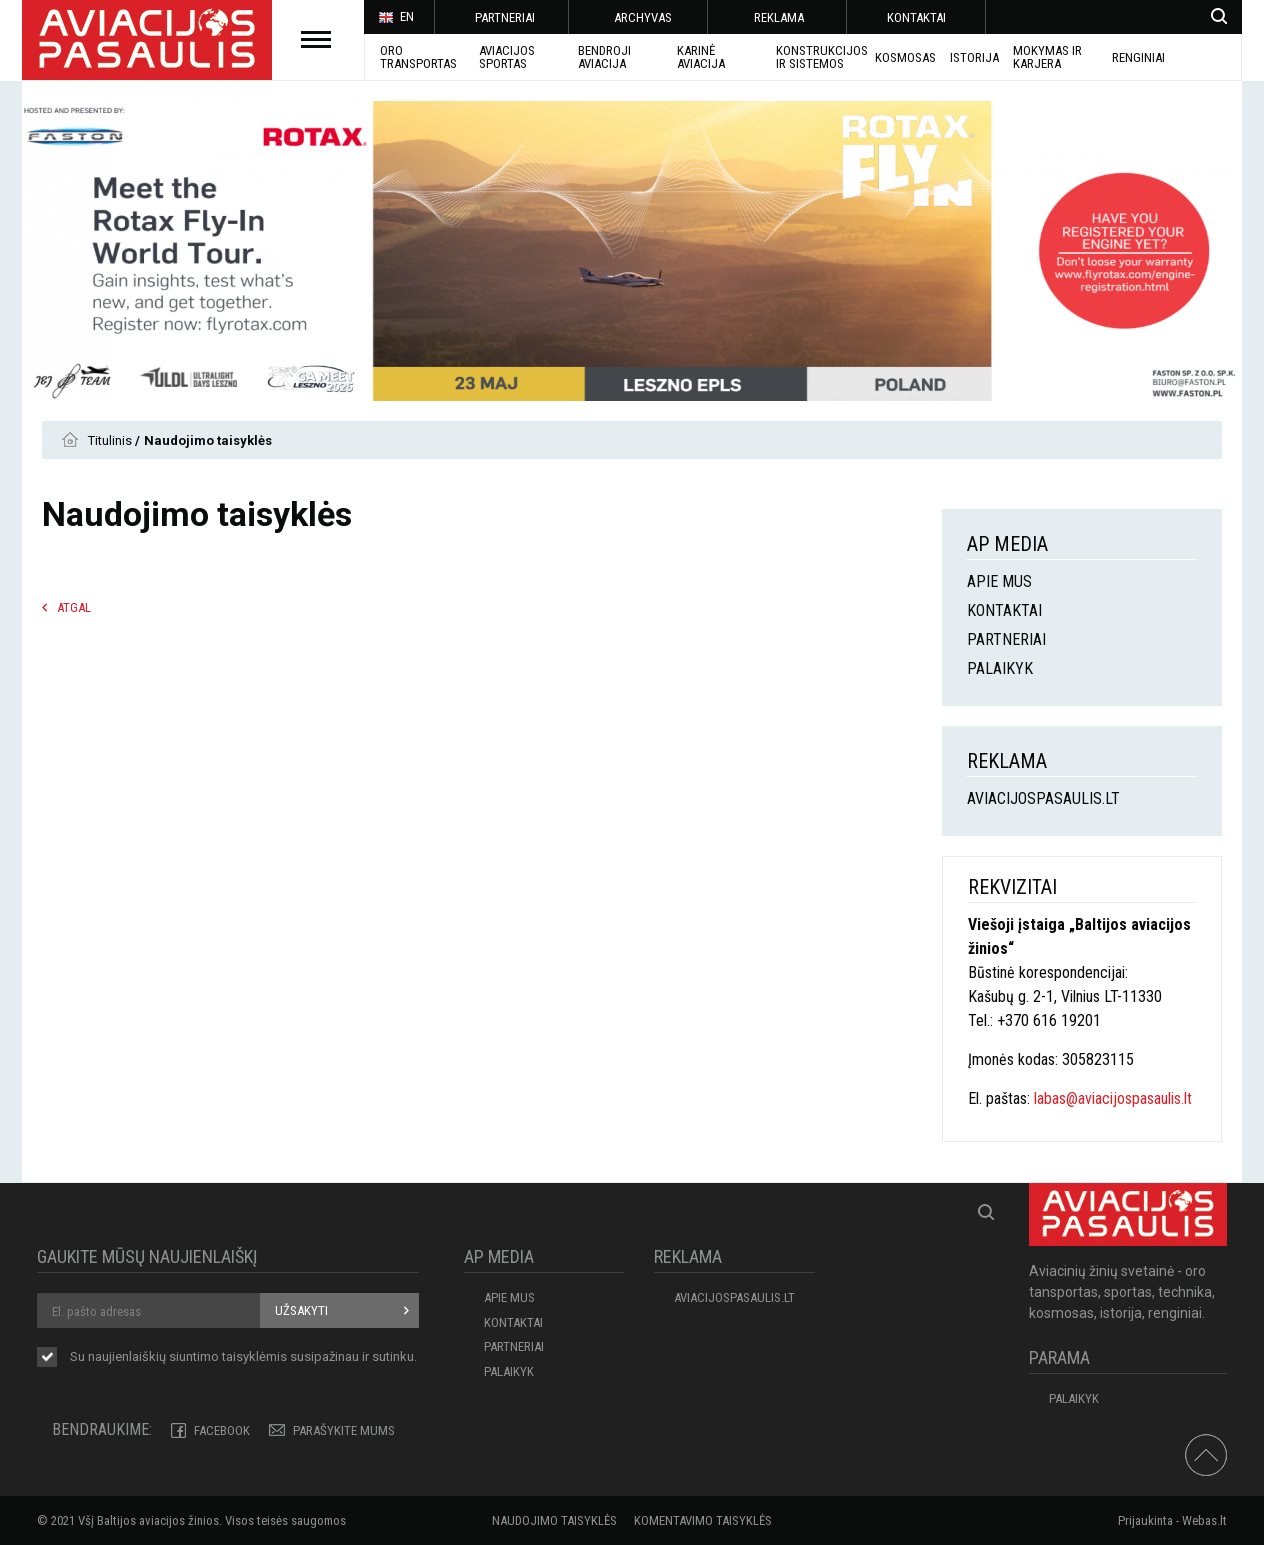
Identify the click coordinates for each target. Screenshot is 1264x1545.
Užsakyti (301, 1310)
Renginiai (1138, 57)
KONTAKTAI (916, 17)
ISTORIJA (974, 57)
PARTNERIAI (505, 17)
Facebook (222, 1430)
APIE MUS (999, 581)
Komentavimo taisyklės (703, 1520)
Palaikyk (1000, 668)
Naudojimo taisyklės (554, 1520)
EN (396, 18)
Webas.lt (1204, 1520)
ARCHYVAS (643, 17)
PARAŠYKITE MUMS (344, 1430)
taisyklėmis (254, 1356)
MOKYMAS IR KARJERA (1047, 57)
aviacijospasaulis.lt (1043, 798)
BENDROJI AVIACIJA (604, 57)
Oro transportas (418, 57)
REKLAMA (779, 17)
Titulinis (111, 440)
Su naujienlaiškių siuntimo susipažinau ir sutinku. (243, 1358)
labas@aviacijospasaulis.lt (1113, 1098)
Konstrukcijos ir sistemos (822, 57)
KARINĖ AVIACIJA (701, 57)
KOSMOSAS (905, 57)
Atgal (74, 607)
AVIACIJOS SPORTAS (507, 57)
